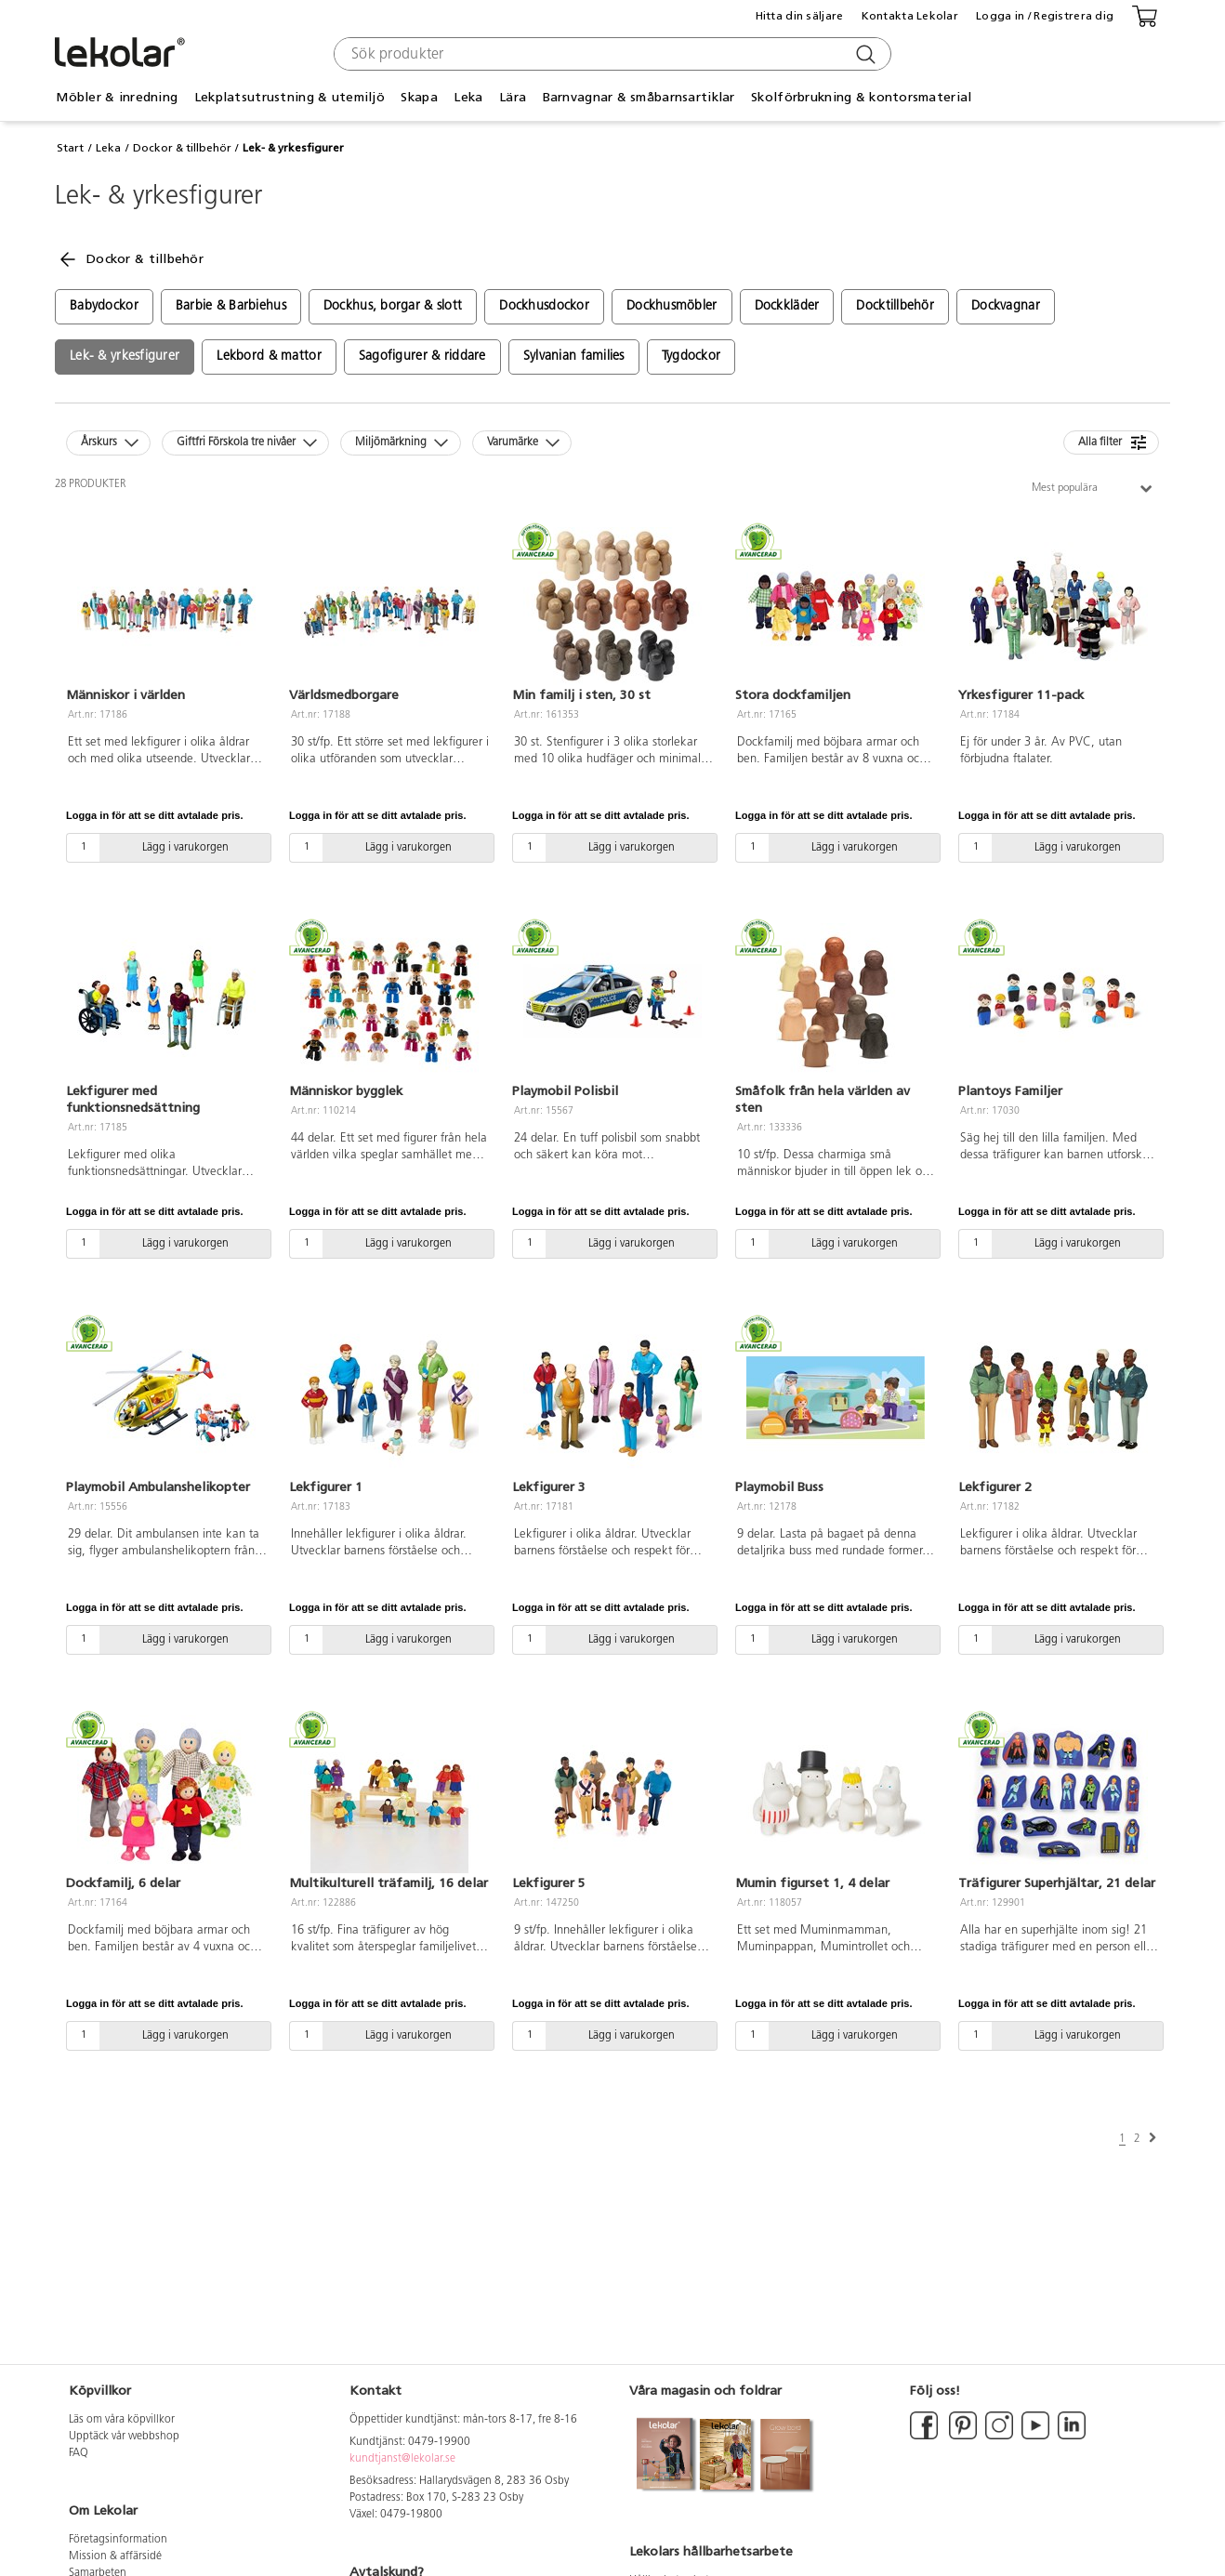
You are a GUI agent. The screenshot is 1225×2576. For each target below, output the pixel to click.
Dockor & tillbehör (182, 147)
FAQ (78, 2453)
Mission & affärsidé (115, 2556)
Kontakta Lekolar (910, 15)
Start (70, 147)
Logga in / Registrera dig (1044, 15)
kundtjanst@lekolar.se (402, 2458)
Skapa (419, 97)
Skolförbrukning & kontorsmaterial (861, 97)
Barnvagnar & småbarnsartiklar (639, 97)
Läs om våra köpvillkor (122, 2419)
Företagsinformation (118, 2539)
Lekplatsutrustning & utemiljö (289, 97)
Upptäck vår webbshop (124, 2436)
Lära (512, 97)
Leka (468, 97)
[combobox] (610, 54)
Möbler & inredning (117, 97)
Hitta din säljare (800, 15)
